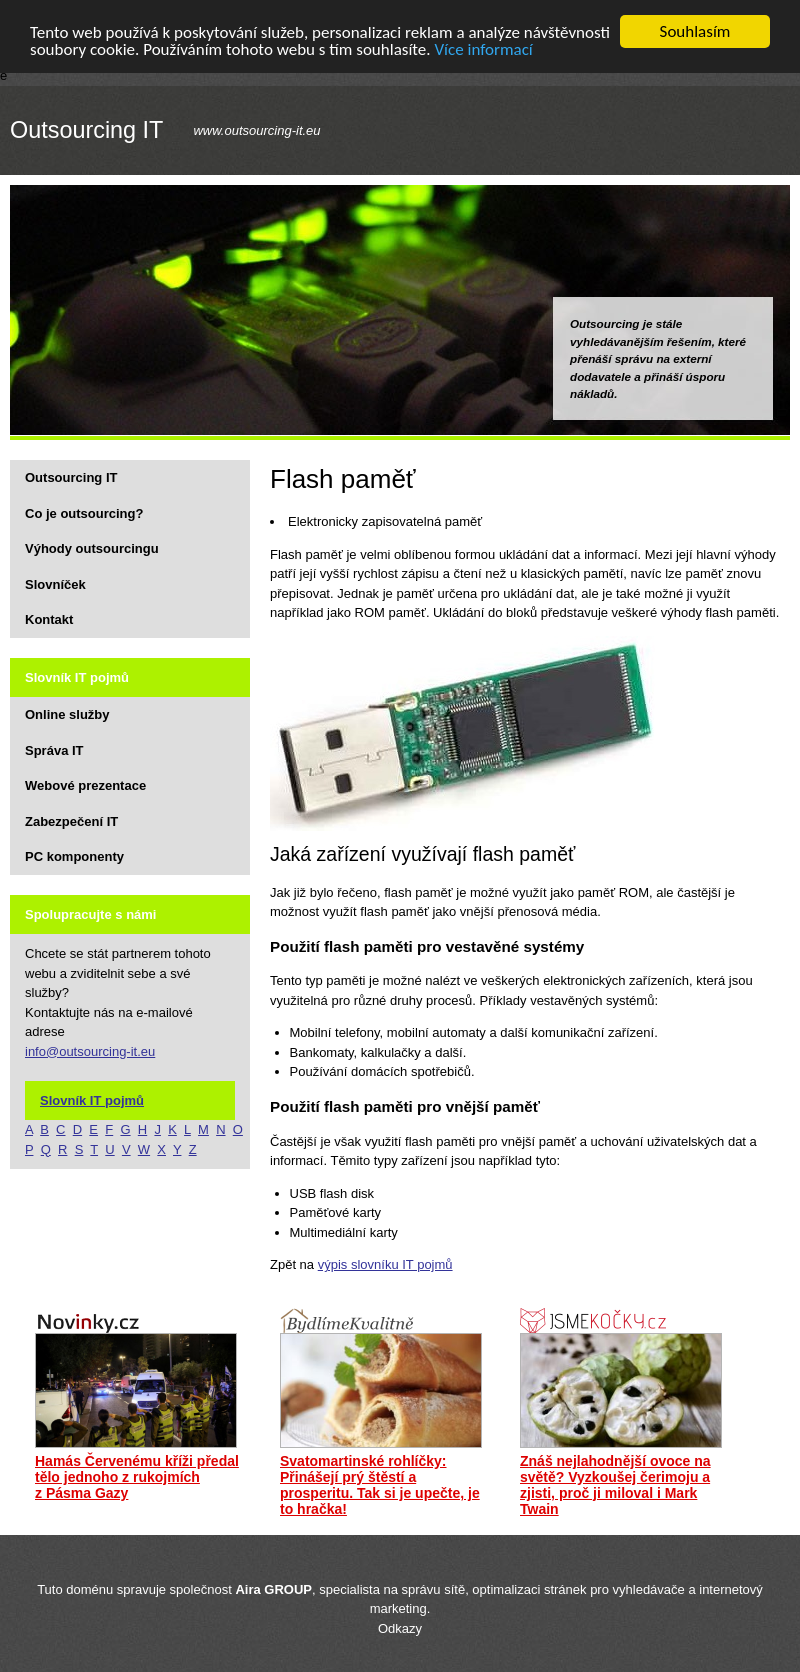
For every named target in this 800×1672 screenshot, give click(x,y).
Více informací (483, 48)
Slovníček (55, 583)
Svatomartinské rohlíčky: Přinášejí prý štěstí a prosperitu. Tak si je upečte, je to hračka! (380, 1485)
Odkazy (400, 1628)
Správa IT (54, 749)
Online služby (67, 714)
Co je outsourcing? (84, 512)
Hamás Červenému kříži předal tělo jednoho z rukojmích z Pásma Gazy (137, 1477)
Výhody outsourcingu (92, 548)
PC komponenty (74, 856)
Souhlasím (695, 31)
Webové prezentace (85, 785)
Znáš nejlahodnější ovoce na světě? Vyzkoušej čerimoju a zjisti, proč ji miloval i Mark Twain (615, 1485)
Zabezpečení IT (71, 820)
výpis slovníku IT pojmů (385, 1264)
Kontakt (49, 619)
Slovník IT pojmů (92, 1099)
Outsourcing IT (86, 130)
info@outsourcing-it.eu (90, 1050)
